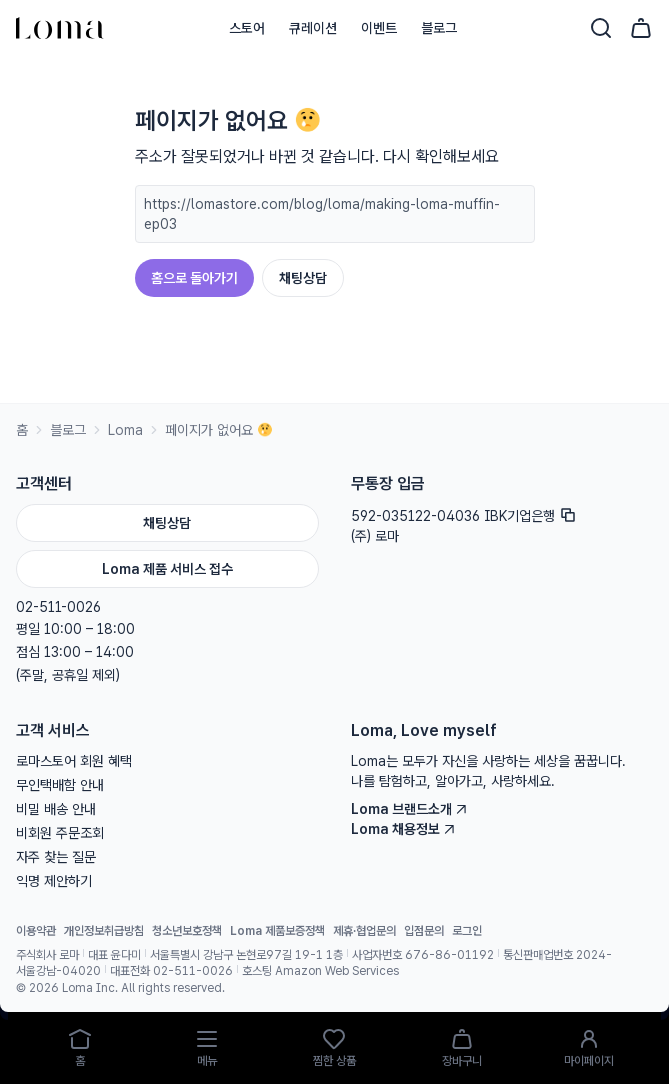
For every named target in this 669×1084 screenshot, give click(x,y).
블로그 (439, 28)
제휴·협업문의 (364, 931)
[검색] (601, 28)
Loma (125, 430)
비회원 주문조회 (60, 833)
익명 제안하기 (54, 881)
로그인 (467, 931)
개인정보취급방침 (104, 931)
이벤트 (379, 28)
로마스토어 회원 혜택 (74, 761)
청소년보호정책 (187, 931)
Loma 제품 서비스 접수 (167, 569)
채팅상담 (303, 278)
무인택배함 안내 (60, 785)
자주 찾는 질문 (56, 857)
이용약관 (36, 931)
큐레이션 (313, 28)
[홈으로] (60, 28)
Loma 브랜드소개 (409, 809)
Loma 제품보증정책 (277, 931)
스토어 (247, 28)
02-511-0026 (58, 607)
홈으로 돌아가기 (194, 278)
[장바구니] (641, 28)
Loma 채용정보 (403, 829)
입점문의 (424, 931)
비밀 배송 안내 (56, 809)
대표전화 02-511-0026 (171, 971)
